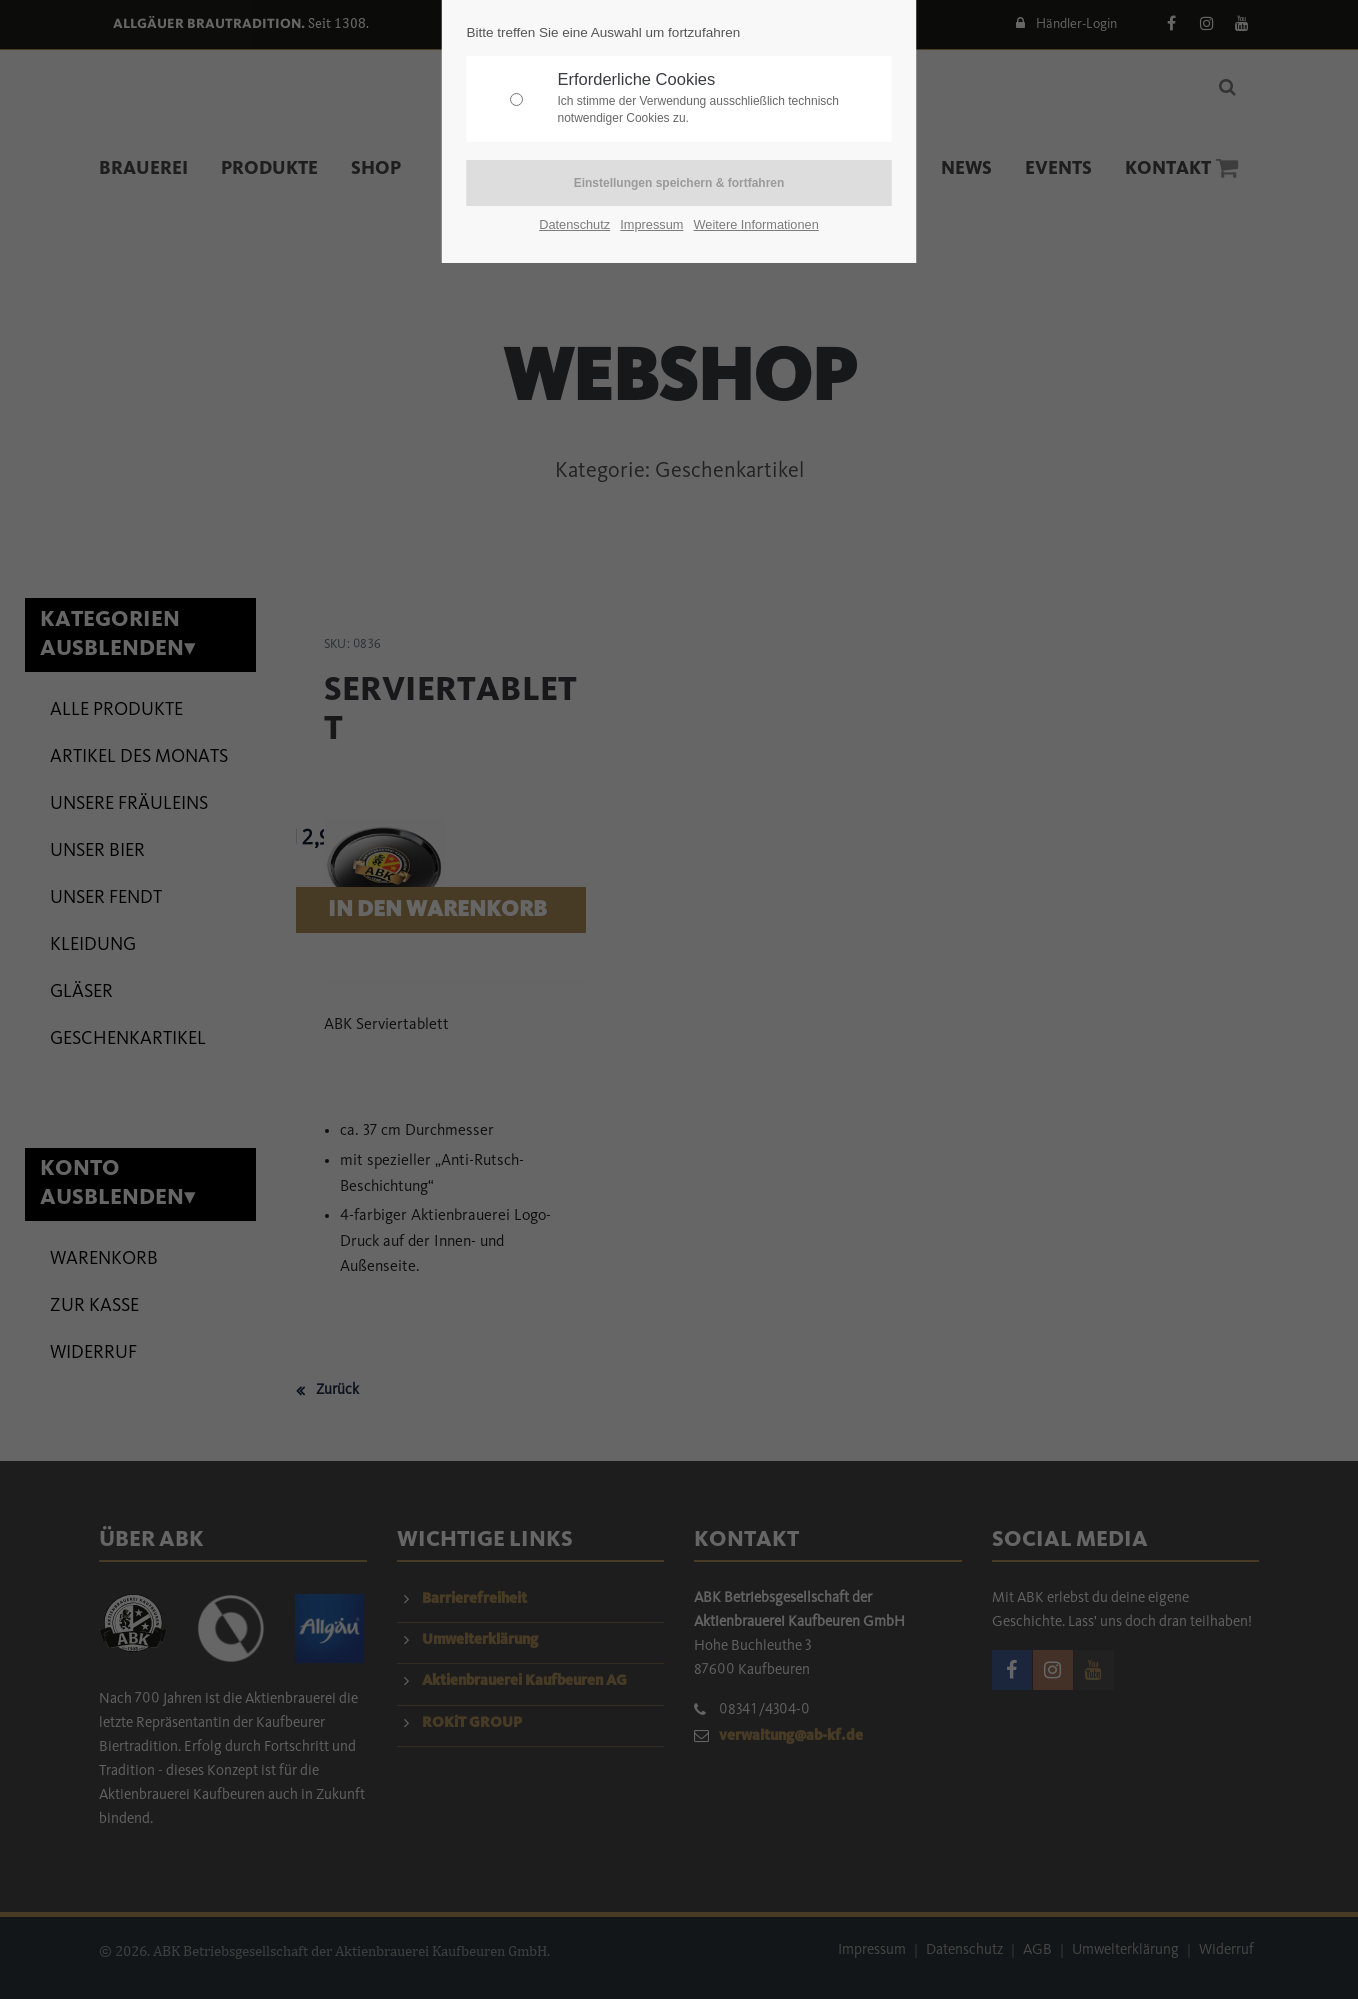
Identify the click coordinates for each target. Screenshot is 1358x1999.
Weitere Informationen (756, 224)
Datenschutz (574, 224)
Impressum (651, 224)
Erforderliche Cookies (720, 98)
